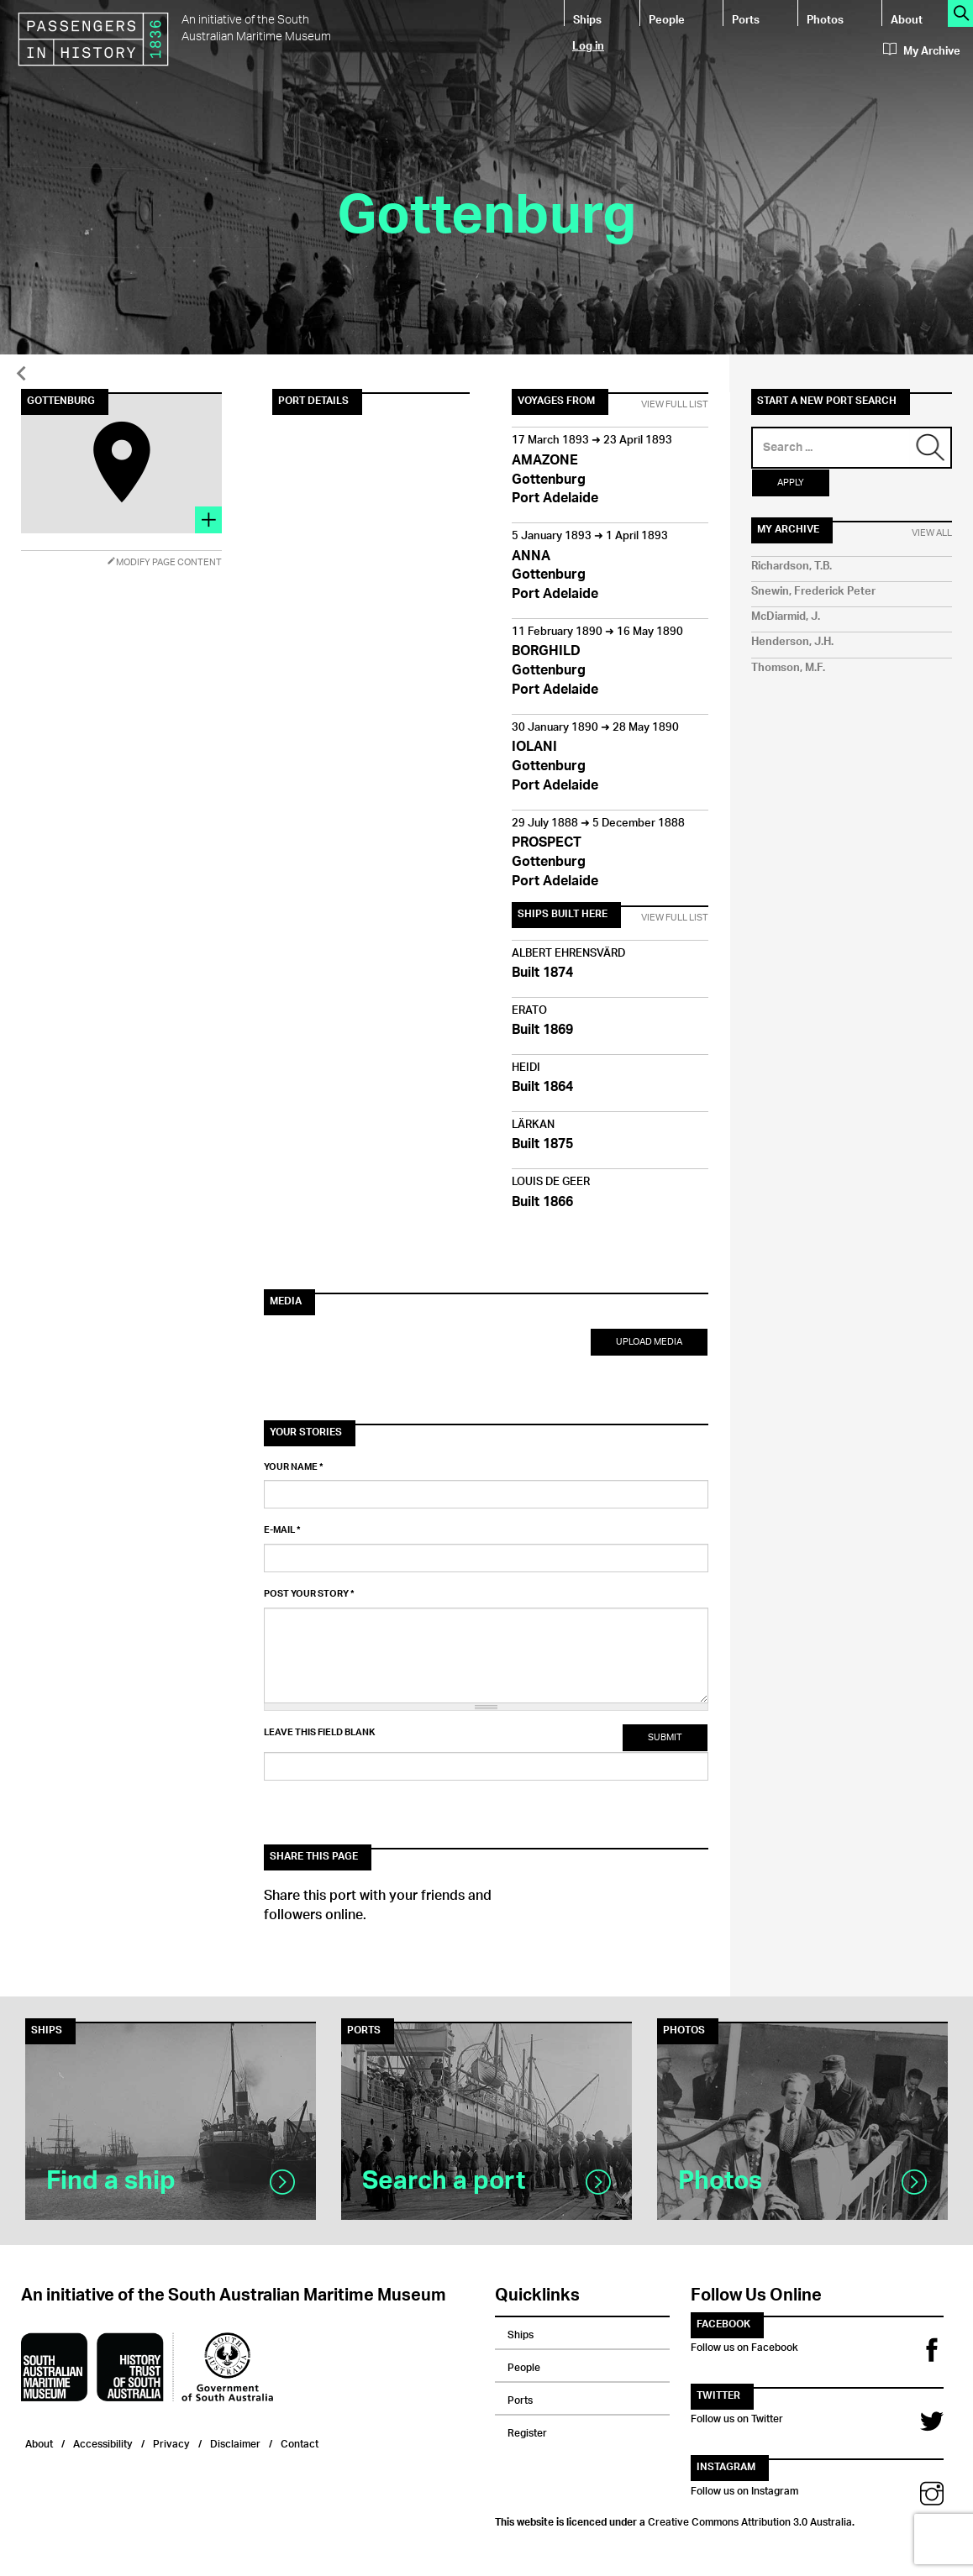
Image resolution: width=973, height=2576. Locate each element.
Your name (293, 1467)
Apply (790, 482)
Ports (746, 18)
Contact (299, 2442)
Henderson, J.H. (792, 642)
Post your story (309, 1594)
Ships (587, 18)
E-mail (282, 1530)
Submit (665, 1737)
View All (932, 533)
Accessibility (103, 2442)
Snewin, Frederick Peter (813, 592)
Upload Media (649, 1341)
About (907, 18)
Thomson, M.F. (788, 668)
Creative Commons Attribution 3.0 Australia (750, 2519)
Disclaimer (235, 2442)
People (667, 18)
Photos (825, 18)
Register (527, 2430)
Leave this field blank (319, 1732)
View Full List (674, 405)
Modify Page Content (164, 562)
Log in (588, 44)
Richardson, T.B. (791, 566)
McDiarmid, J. (785, 617)
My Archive (921, 51)
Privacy (171, 2442)
